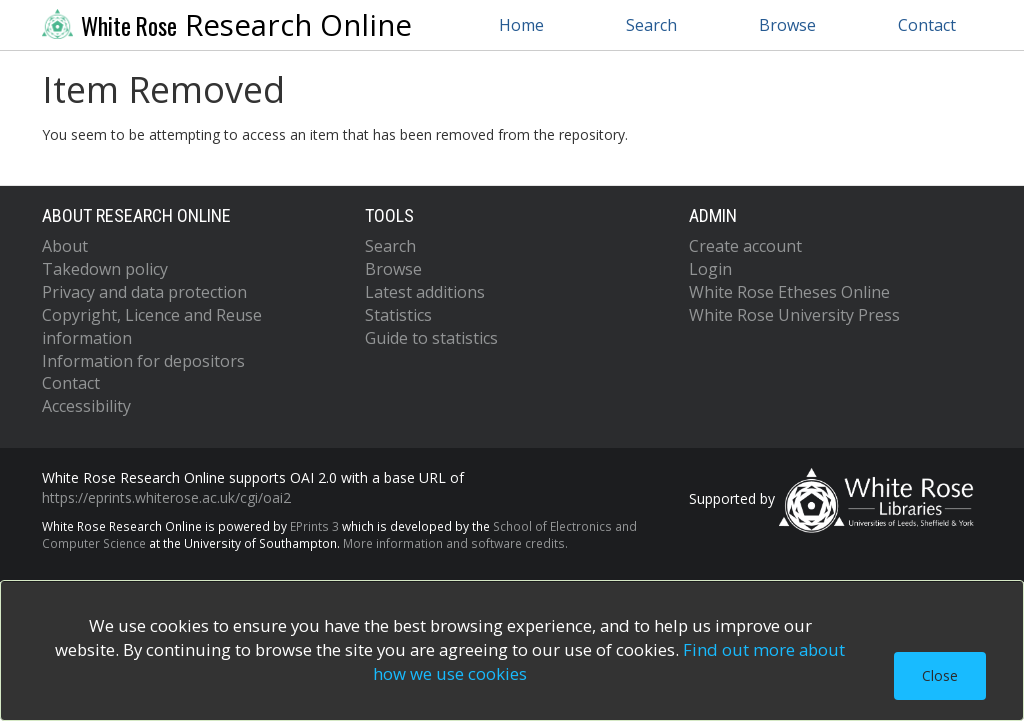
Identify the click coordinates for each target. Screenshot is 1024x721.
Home (521, 25)
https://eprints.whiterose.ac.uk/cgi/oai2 (166, 497)
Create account (745, 246)
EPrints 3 (314, 526)
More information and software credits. (455, 543)
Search (651, 25)
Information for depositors (143, 361)
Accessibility (86, 406)
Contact (927, 25)
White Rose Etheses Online (789, 292)
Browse (787, 25)
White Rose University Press (794, 315)
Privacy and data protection (144, 292)
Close (940, 675)
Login (710, 269)
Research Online (227, 25)
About (65, 246)
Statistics (398, 315)
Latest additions (425, 292)
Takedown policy (105, 269)
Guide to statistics (431, 338)
